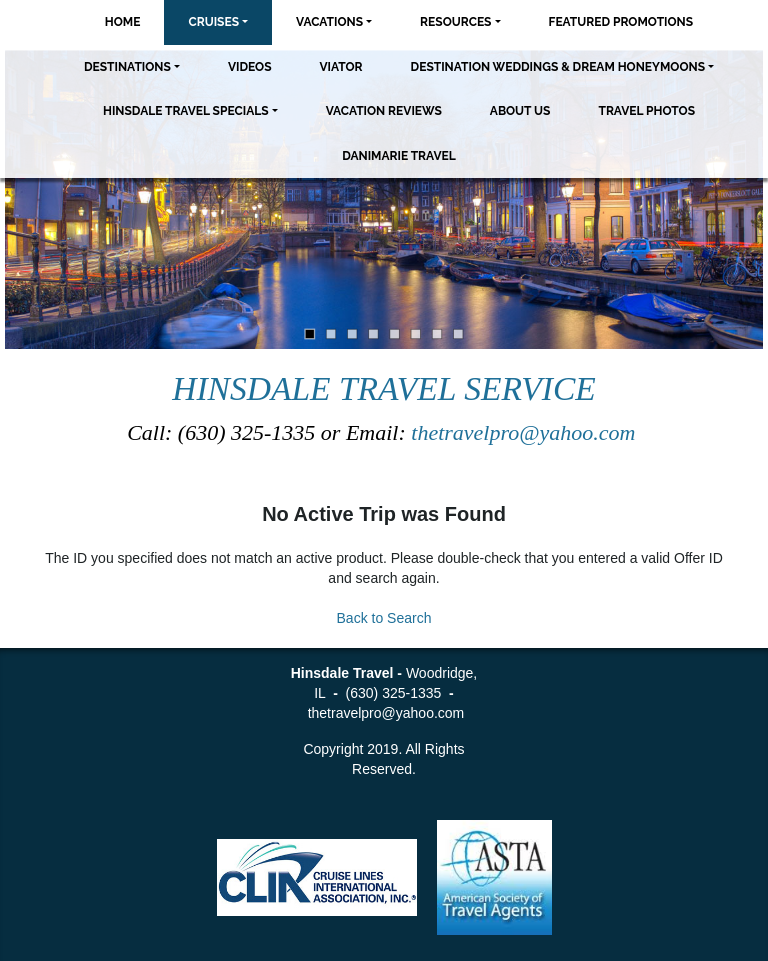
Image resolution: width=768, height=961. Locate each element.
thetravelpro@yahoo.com (526, 432)
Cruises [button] (213, 22)
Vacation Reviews (384, 111)
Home (123, 22)
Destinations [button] (127, 67)
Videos (250, 67)
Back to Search (384, 618)
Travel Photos (646, 111)
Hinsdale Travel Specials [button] (186, 111)
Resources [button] (455, 22)
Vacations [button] (329, 22)
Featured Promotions (621, 22)
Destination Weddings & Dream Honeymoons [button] (558, 67)
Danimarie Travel (399, 156)
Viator (340, 67)
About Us (520, 111)
